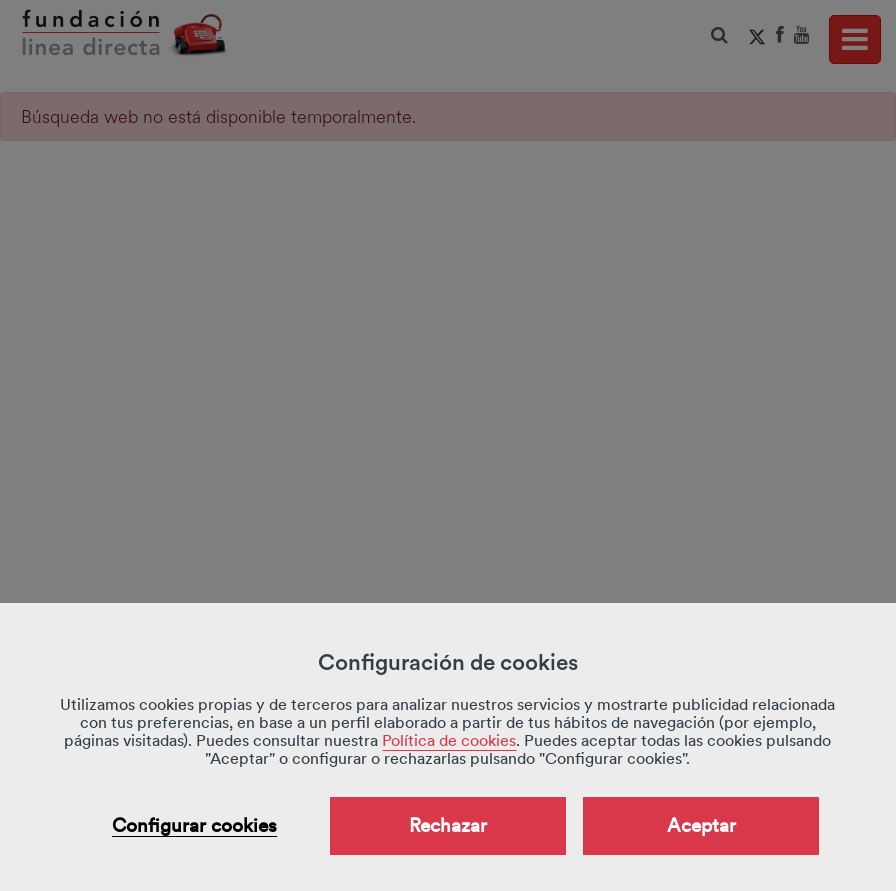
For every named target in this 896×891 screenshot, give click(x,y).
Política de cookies (449, 740)
